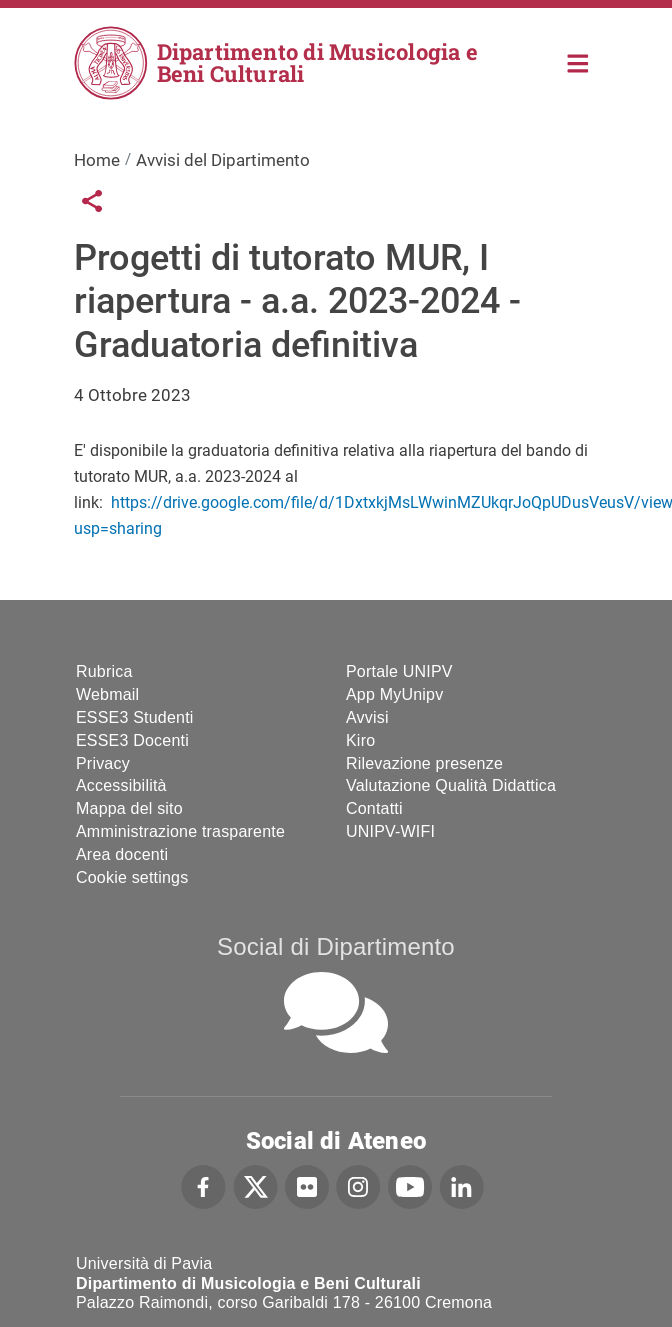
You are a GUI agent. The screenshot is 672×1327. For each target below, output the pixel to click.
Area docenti (122, 854)
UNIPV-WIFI (390, 831)
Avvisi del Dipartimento (223, 160)
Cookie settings (132, 877)
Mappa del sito (129, 808)
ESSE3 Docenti (132, 740)
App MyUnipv (394, 694)
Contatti (374, 808)
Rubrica (104, 671)
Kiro (360, 740)
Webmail (107, 694)
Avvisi (367, 717)
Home (578, 61)
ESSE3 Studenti (135, 717)
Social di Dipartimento (336, 946)
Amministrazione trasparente (180, 831)
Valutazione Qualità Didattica (451, 785)
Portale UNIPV (399, 671)
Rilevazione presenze (424, 763)
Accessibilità (121, 785)
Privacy (103, 763)
